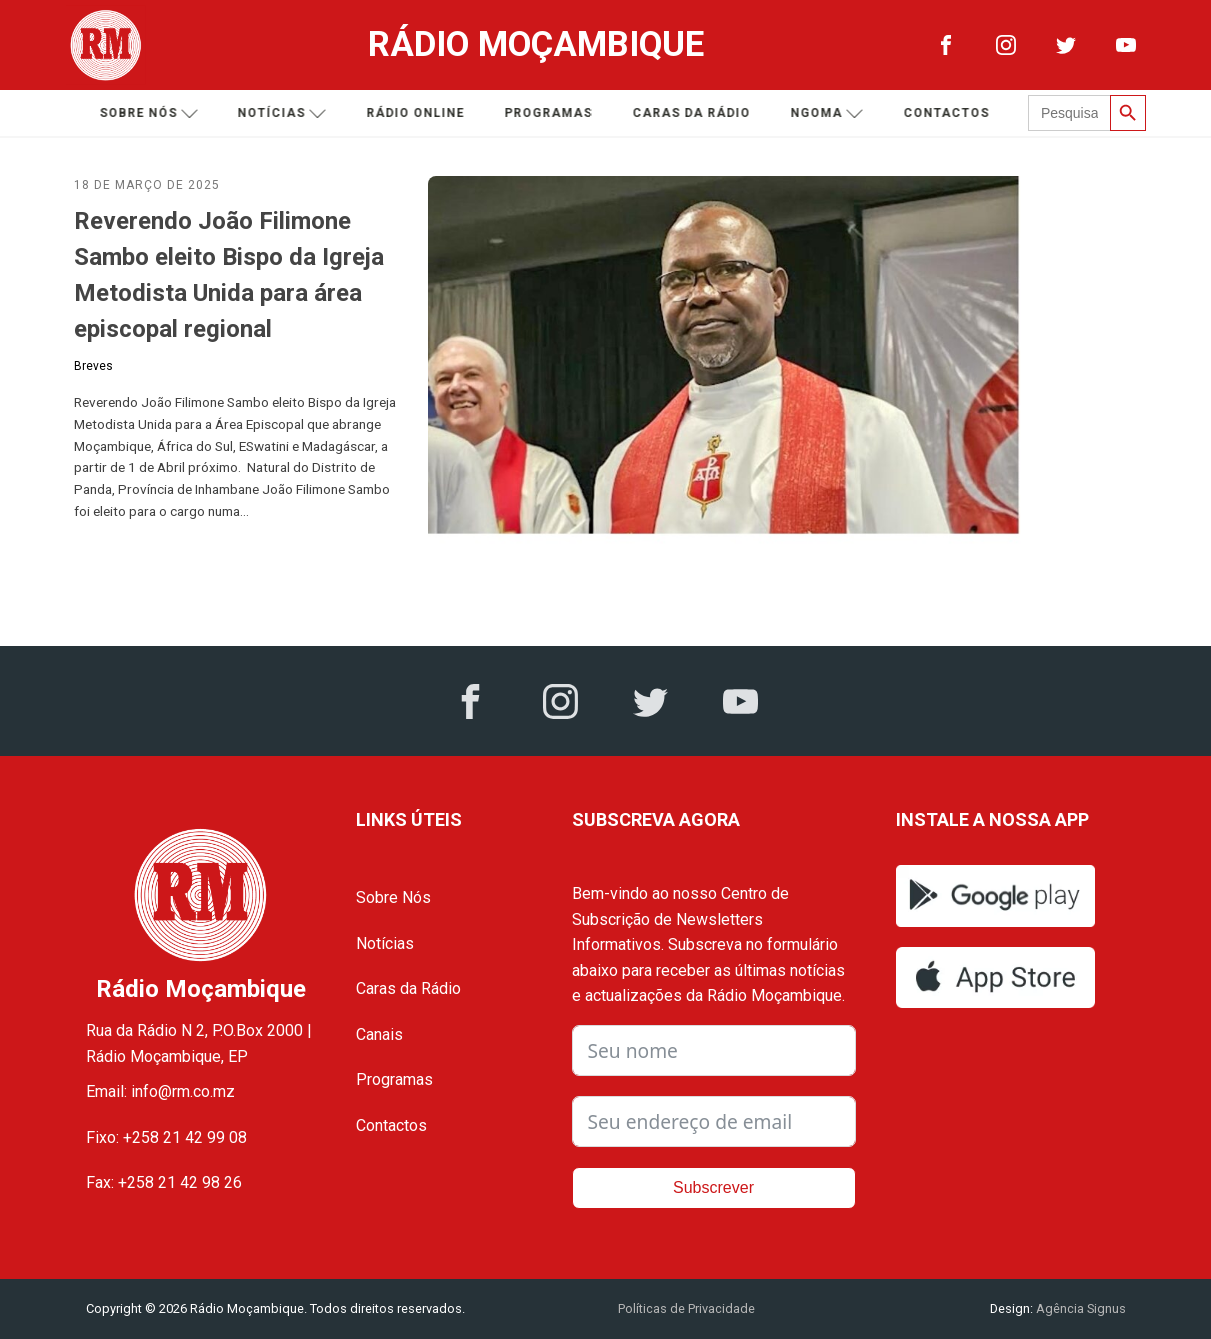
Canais (379, 1034)
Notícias (284, 113)
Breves (93, 366)
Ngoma (829, 113)
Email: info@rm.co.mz (160, 1091)
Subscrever (713, 1187)
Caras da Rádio (694, 113)
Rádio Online (418, 113)
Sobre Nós (393, 897)
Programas (551, 113)
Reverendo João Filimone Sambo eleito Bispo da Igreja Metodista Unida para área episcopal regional (229, 275)
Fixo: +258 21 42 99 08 (166, 1137)
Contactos (949, 113)
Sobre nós (151, 113)
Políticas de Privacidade (686, 1308)
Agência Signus (1079, 1308)
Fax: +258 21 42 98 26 (164, 1182)
